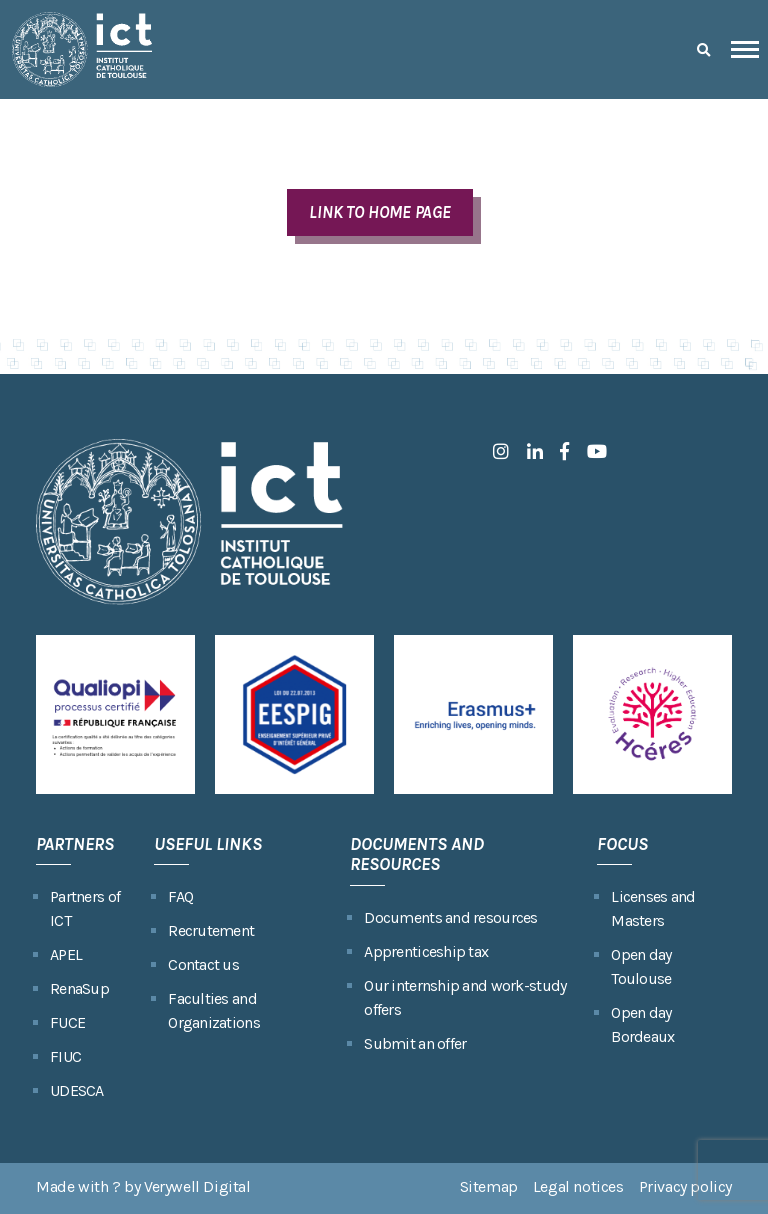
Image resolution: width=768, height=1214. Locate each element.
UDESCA (77, 1090)
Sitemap (489, 1186)
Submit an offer (415, 1043)
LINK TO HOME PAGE (380, 212)
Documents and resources (450, 917)
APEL (66, 954)
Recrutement (211, 930)
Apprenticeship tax (426, 951)
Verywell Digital (197, 1186)
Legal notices (578, 1186)
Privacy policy (685, 1186)
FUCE (67, 1022)
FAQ (180, 896)
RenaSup (79, 988)
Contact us (203, 964)
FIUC (65, 1056)
